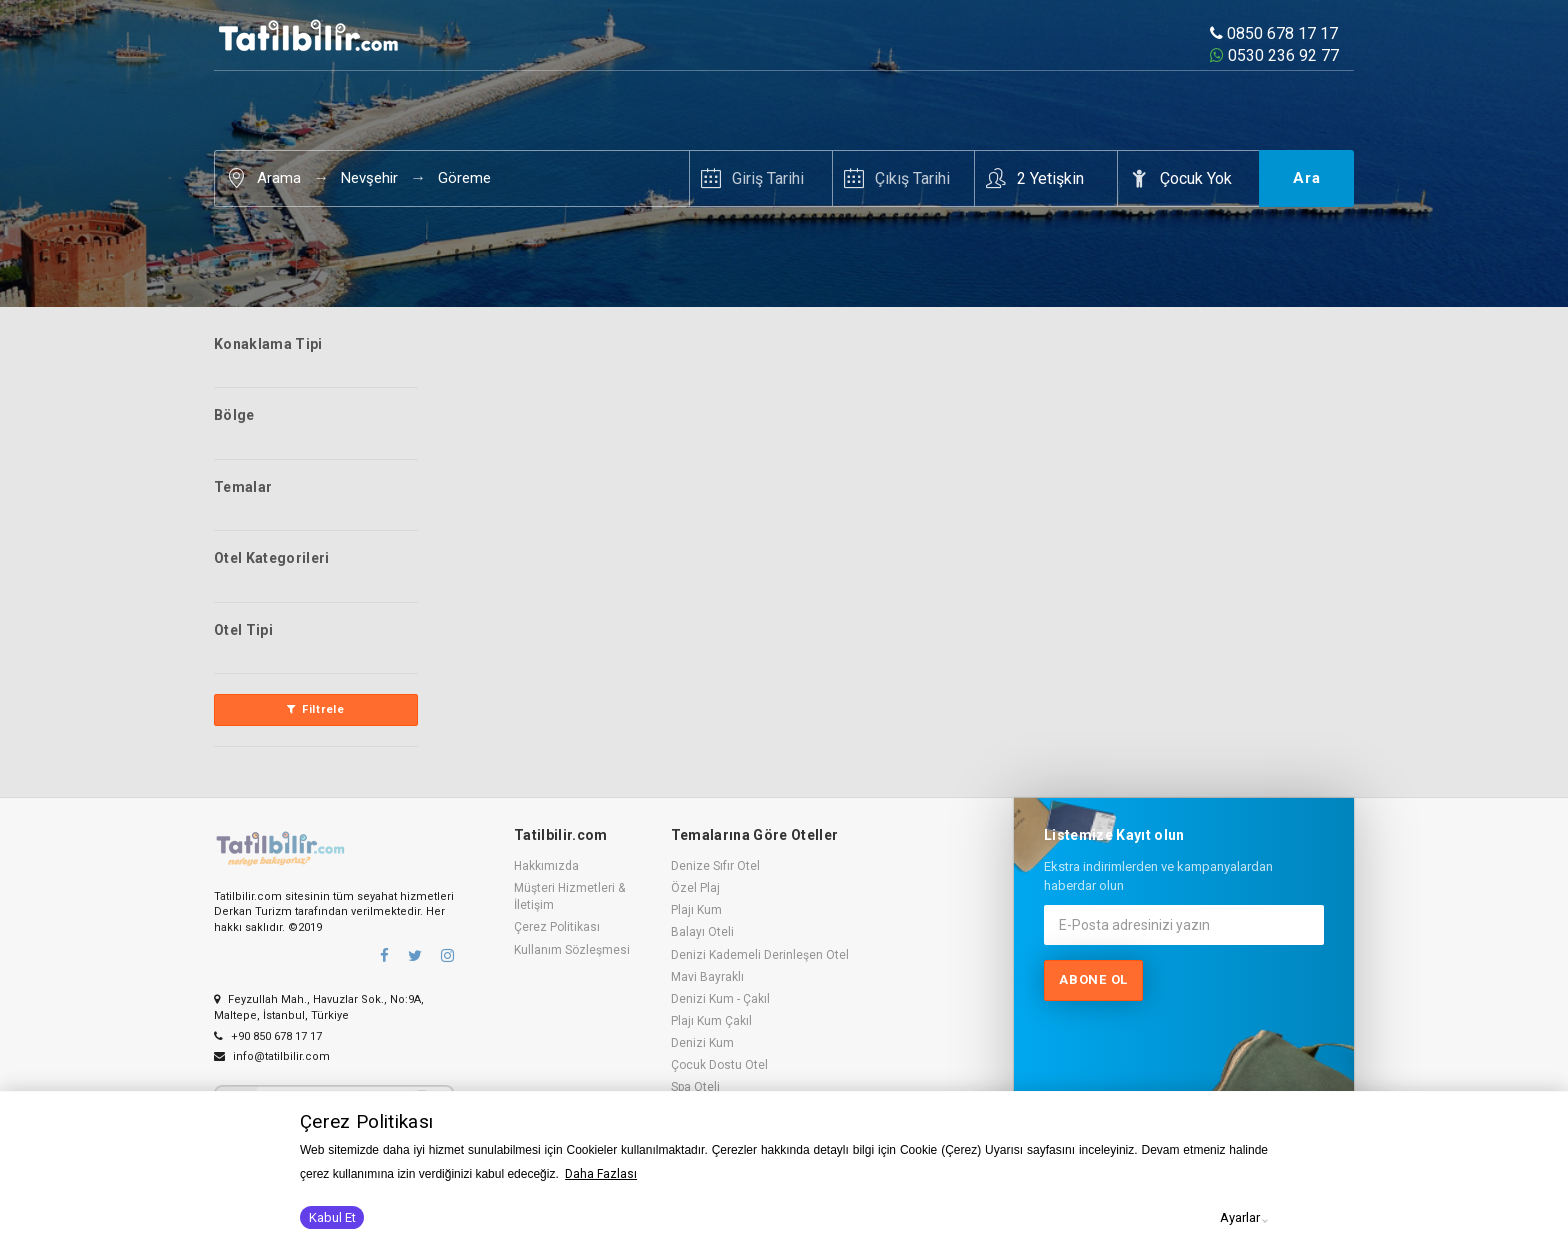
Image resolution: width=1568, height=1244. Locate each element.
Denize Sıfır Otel (715, 866)
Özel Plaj (695, 888)
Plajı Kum (696, 910)
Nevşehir (369, 178)
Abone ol (1093, 979)
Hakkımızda (546, 866)
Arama (279, 178)
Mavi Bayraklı (707, 977)
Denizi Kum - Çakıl (720, 999)
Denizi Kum (702, 1043)
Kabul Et (332, 1217)
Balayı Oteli (702, 932)
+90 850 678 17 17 (268, 1036)
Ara (1307, 178)
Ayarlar (1240, 1217)
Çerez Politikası (557, 927)
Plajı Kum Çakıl (711, 1021)
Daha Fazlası (601, 1174)
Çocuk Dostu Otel (719, 1065)
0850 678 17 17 (1274, 33)
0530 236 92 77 (1274, 55)
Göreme (464, 178)
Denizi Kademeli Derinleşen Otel (760, 955)
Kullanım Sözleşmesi (572, 950)
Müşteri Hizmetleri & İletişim (569, 896)
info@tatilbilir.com (272, 1056)
